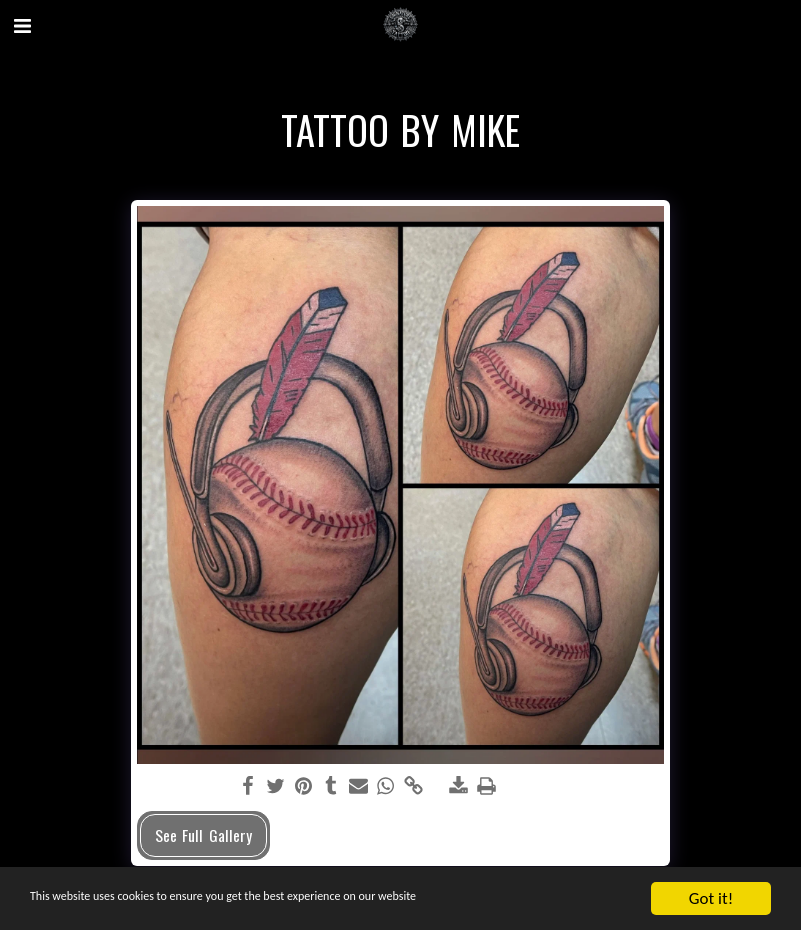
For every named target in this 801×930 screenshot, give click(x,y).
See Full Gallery (203, 835)
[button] (22, 24)
